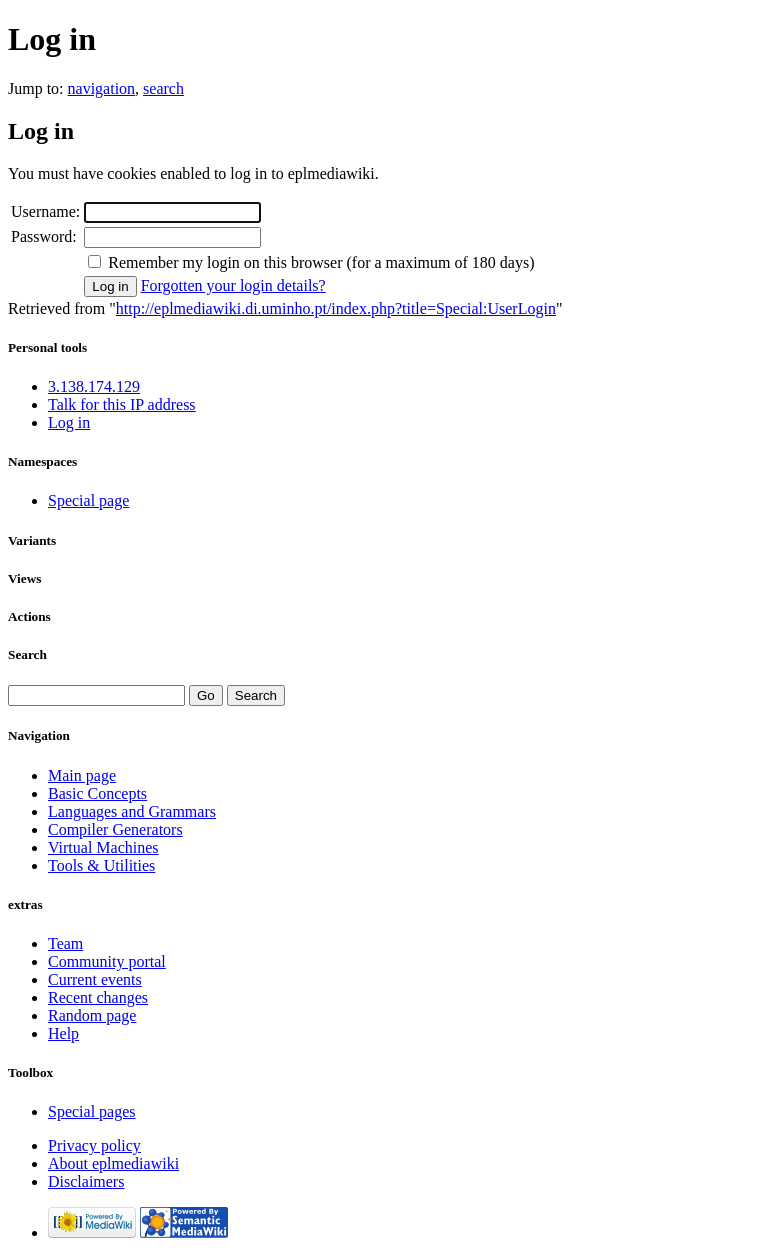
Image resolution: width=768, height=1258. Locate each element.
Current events (95, 979)
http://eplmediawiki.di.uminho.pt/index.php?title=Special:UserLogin (336, 308)
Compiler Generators (115, 829)
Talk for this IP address (122, 404)
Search (27, 654)
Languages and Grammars (132, 811)
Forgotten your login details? (233, 285)
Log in (69, 422)
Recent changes (98, 997)
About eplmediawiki (113, 1163)
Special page (88, 500)
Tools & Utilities (101, 865)
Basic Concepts (97, 793)
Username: (45, 211)
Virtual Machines (103, 847)
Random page (92, 1015)
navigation (102, 88)
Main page (82, 775)
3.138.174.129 (94, 386)
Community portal (107, 961)
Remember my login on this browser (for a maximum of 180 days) (321, 262)
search (163, 88)
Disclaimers (86, 1181)
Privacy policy (94, 1145)
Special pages (92, 1111)
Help (63, 1033)
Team (65, 943)
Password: (44, 236)
